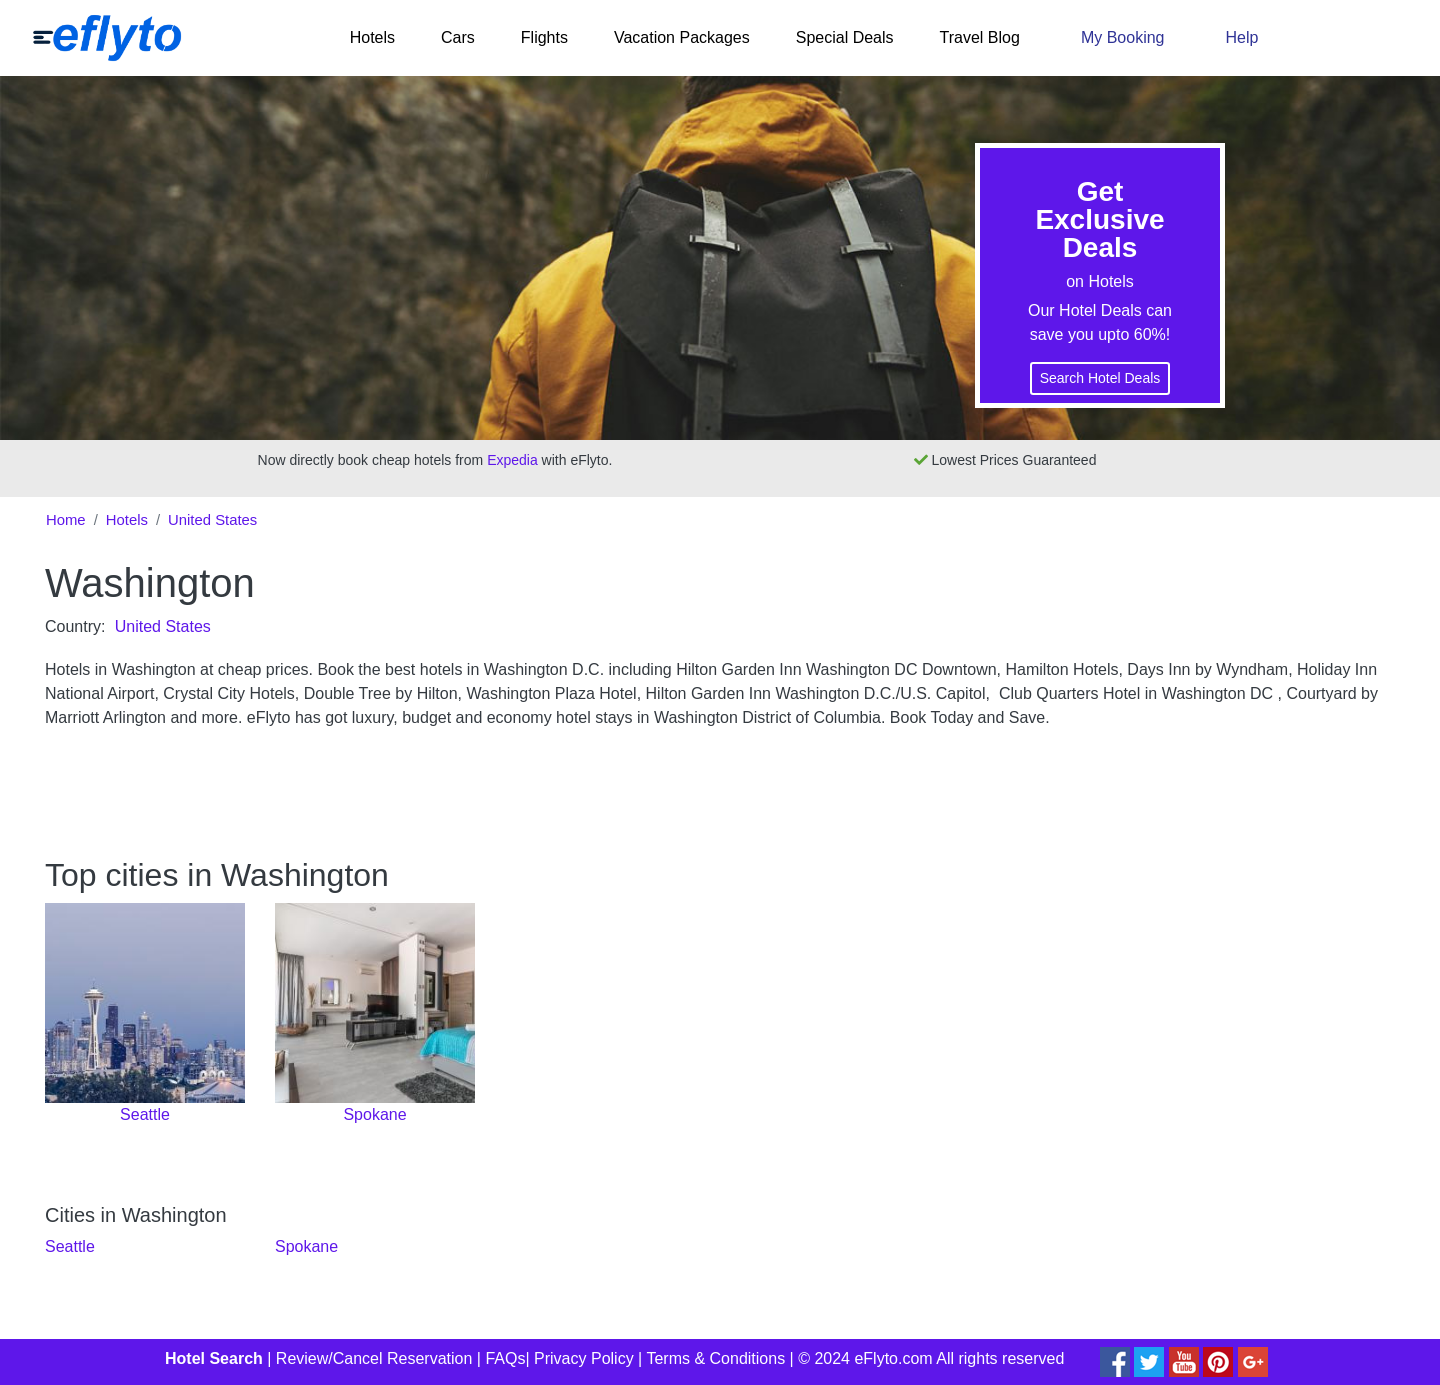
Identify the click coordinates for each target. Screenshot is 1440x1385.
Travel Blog (980, 37)
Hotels (372, 37)
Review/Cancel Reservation (374, 1358)
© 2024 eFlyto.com (865, 1358)
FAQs (505, 1358)
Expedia (512, 460)
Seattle (70, 1246)
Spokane (306, 1246)
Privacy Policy (584, 1358)
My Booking (1123, 37)
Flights (544, 37)
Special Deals (845, 37)
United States (212, 520)
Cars (458, 37)
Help (1241, 37)
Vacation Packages (682, 37)
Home (66, 520)
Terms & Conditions (715, 1358)
